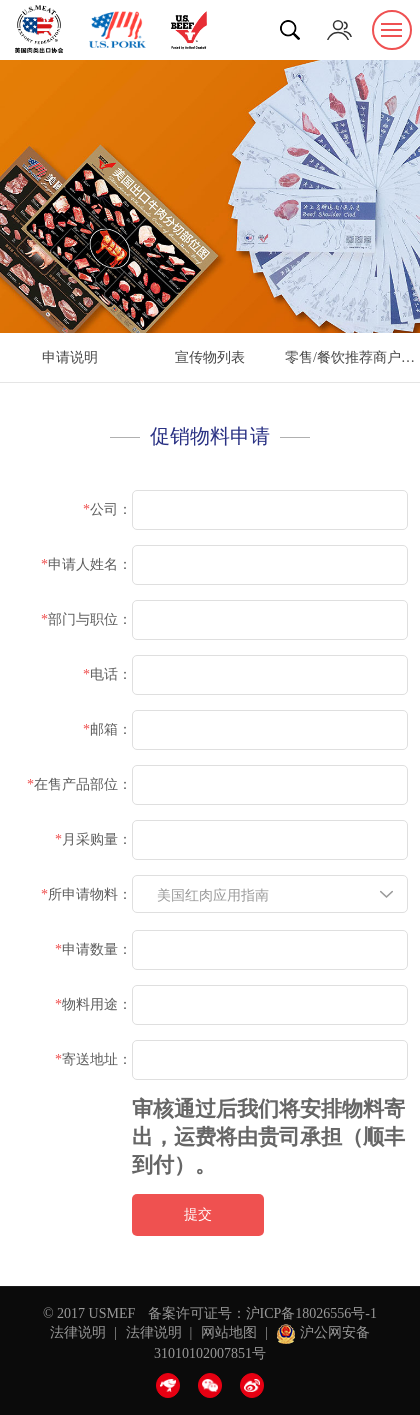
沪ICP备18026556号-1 (311, 1313)
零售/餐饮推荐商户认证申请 (352, 357)
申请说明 (70, 357)
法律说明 (78, 1332)
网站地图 (229, 1332)
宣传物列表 (210, 357)
